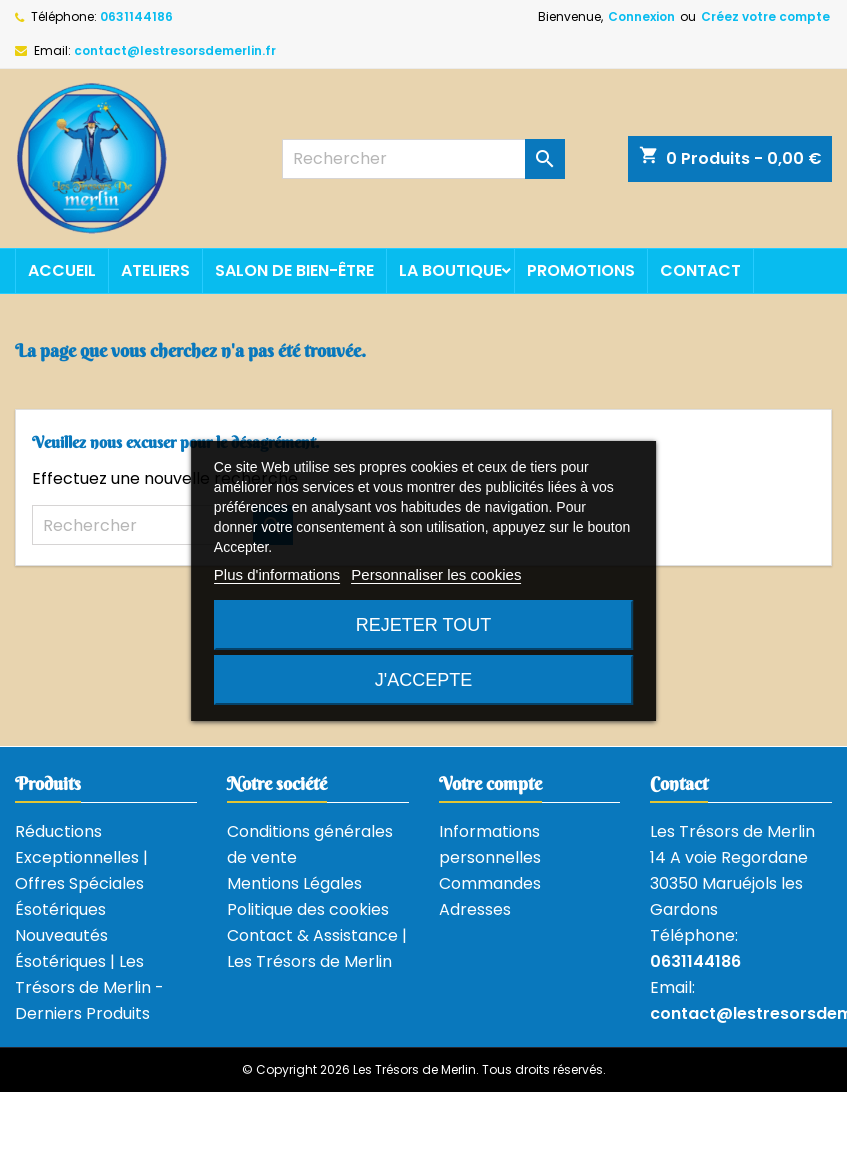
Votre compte (490, 783)
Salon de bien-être (294, 270)
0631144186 (136, 16)
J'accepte (423, 680)
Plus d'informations (277, 574)
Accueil (62, 270)
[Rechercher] (423, 159)
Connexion (641, 16)
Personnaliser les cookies (436, 574)
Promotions (581, 270)
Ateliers (155, 270)
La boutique (450, 270)
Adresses (475, 909)
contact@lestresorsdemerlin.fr (175, 50)
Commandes (490, 883)
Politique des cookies (308, 909)
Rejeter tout (423, 625)
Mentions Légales (294, 883)
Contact (700, 270)
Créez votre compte (765, 16)
